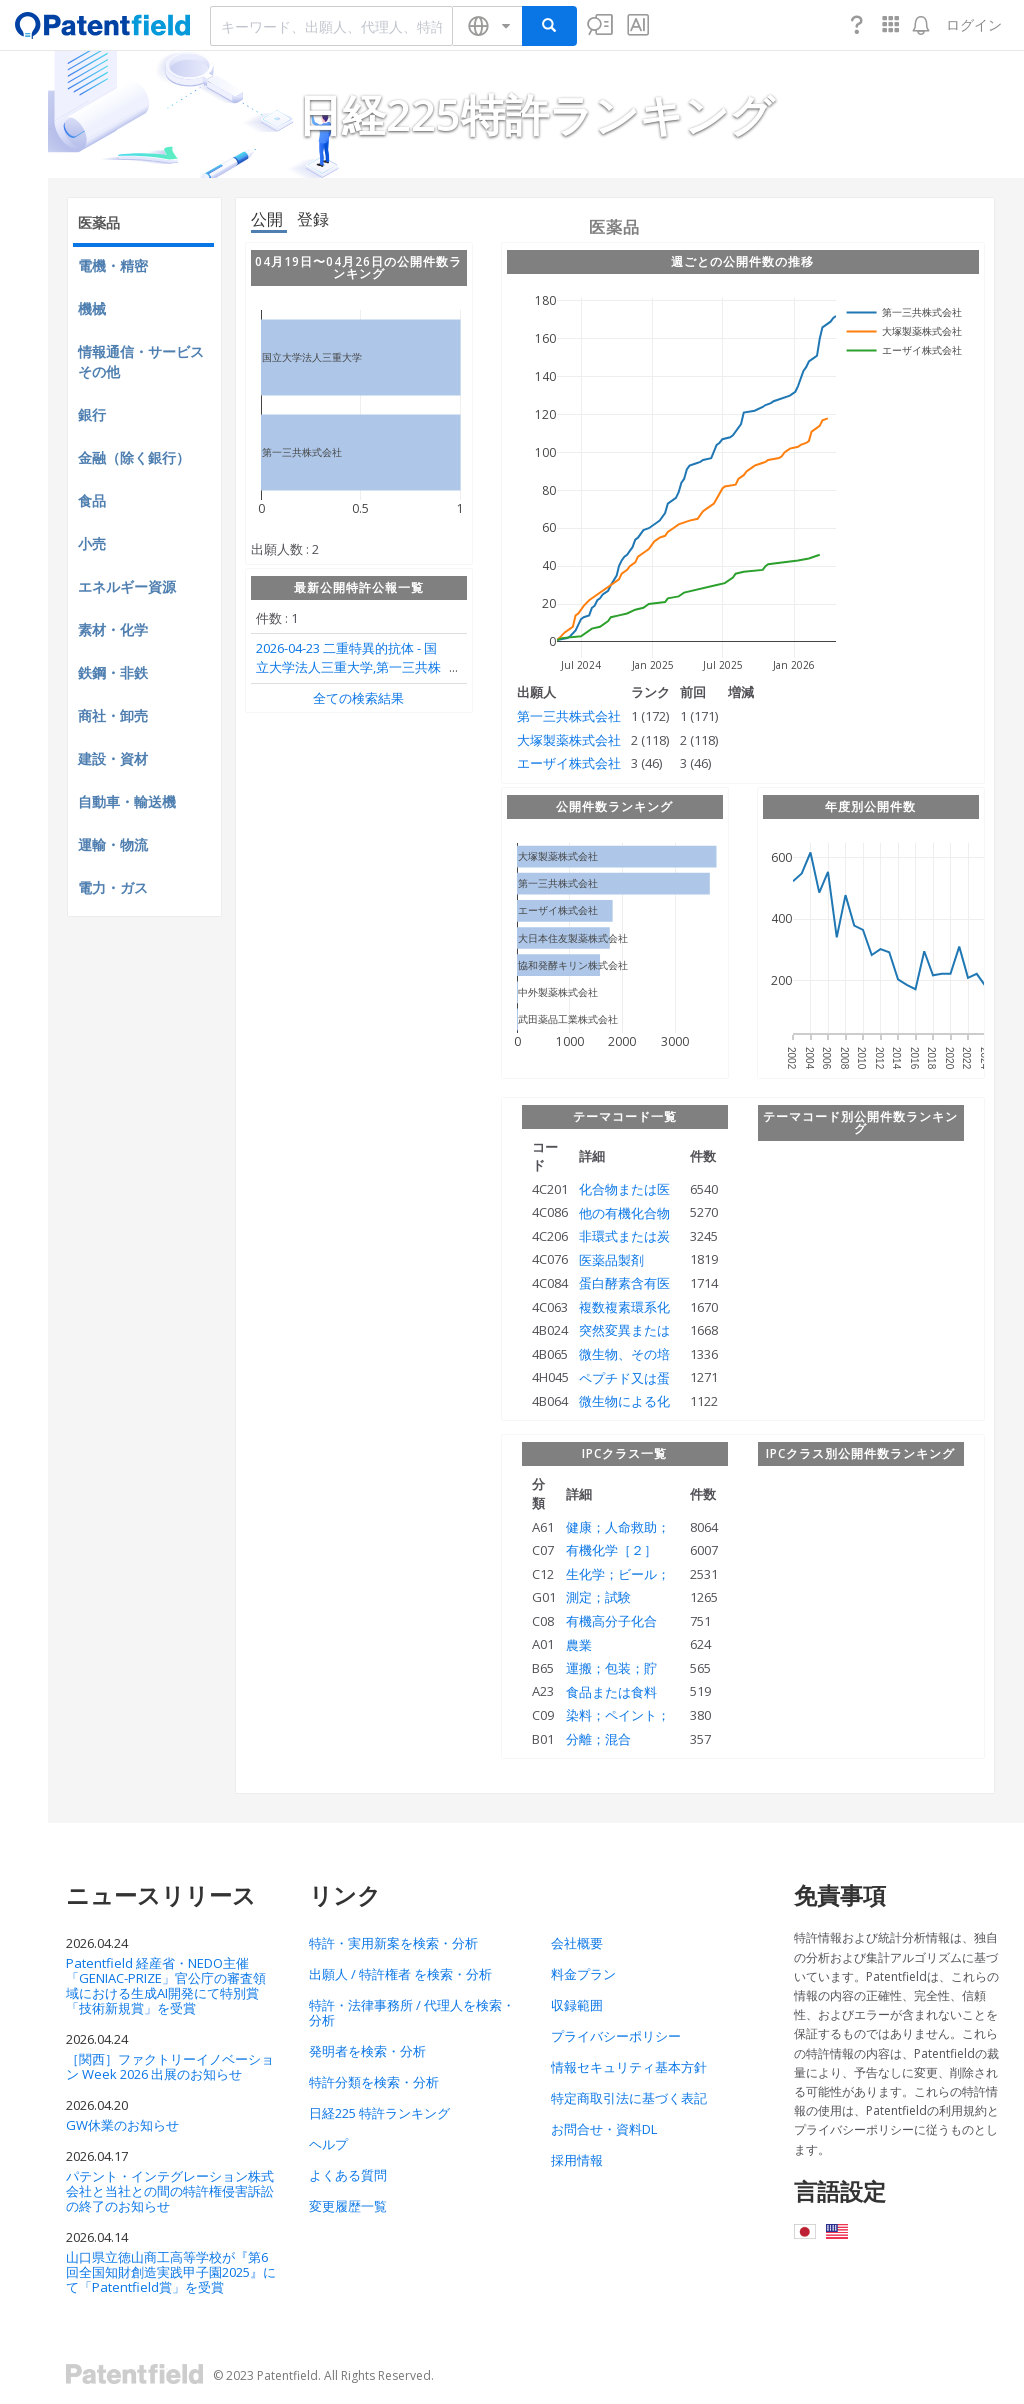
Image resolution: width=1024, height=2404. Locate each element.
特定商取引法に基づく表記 (629, 2098)
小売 (92, 543)
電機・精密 (113, 265)
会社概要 (577, 1943)
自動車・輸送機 (127, 801)
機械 (92, 308)
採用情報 (577, 2160)
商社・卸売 (113, 715)
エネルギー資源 (127, 586)
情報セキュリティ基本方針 (629, 2067)
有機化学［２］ (611, 1550)
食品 (92, 500)
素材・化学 (113, 629)
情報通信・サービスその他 (141, 361)
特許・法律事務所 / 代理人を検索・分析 (412, 2012)
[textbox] (331, 26)
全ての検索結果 (358, 698)
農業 (579, 1645)
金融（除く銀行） (134, 457)
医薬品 (99, 222)
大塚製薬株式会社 (569, 740)
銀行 (92, 414)
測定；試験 (598, 1597)
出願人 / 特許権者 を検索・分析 (400, 1974)
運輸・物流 (113, 844)
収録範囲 (577, 2005)
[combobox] (331, 26)
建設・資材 (113, 758)
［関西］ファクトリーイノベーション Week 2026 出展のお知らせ (170, 2066)
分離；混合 (598, 1739)
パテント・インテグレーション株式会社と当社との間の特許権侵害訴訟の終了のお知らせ (170, 2191)
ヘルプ (328, 2144)
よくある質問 (348, 2175)
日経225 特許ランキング (379, 2113)
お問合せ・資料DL (604, 2129)
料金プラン (583, 1974)
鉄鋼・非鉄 (113, 672)
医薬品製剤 (611, 1260)
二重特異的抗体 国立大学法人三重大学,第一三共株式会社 (348, 667)
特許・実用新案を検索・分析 (393, 1943)
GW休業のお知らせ (122, 2125)
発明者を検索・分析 (367, 2051)
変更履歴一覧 (348, 2206)
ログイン (974, 24)
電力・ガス (113, 887)
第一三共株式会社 (569, 716)
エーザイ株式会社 (569, 763)
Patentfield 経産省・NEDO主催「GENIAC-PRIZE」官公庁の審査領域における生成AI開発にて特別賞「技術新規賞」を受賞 (166, 1985)
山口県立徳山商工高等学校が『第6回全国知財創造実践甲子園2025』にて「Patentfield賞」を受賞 (171, 2272)
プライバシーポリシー (616, 2036)
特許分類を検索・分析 (374, 2082)
